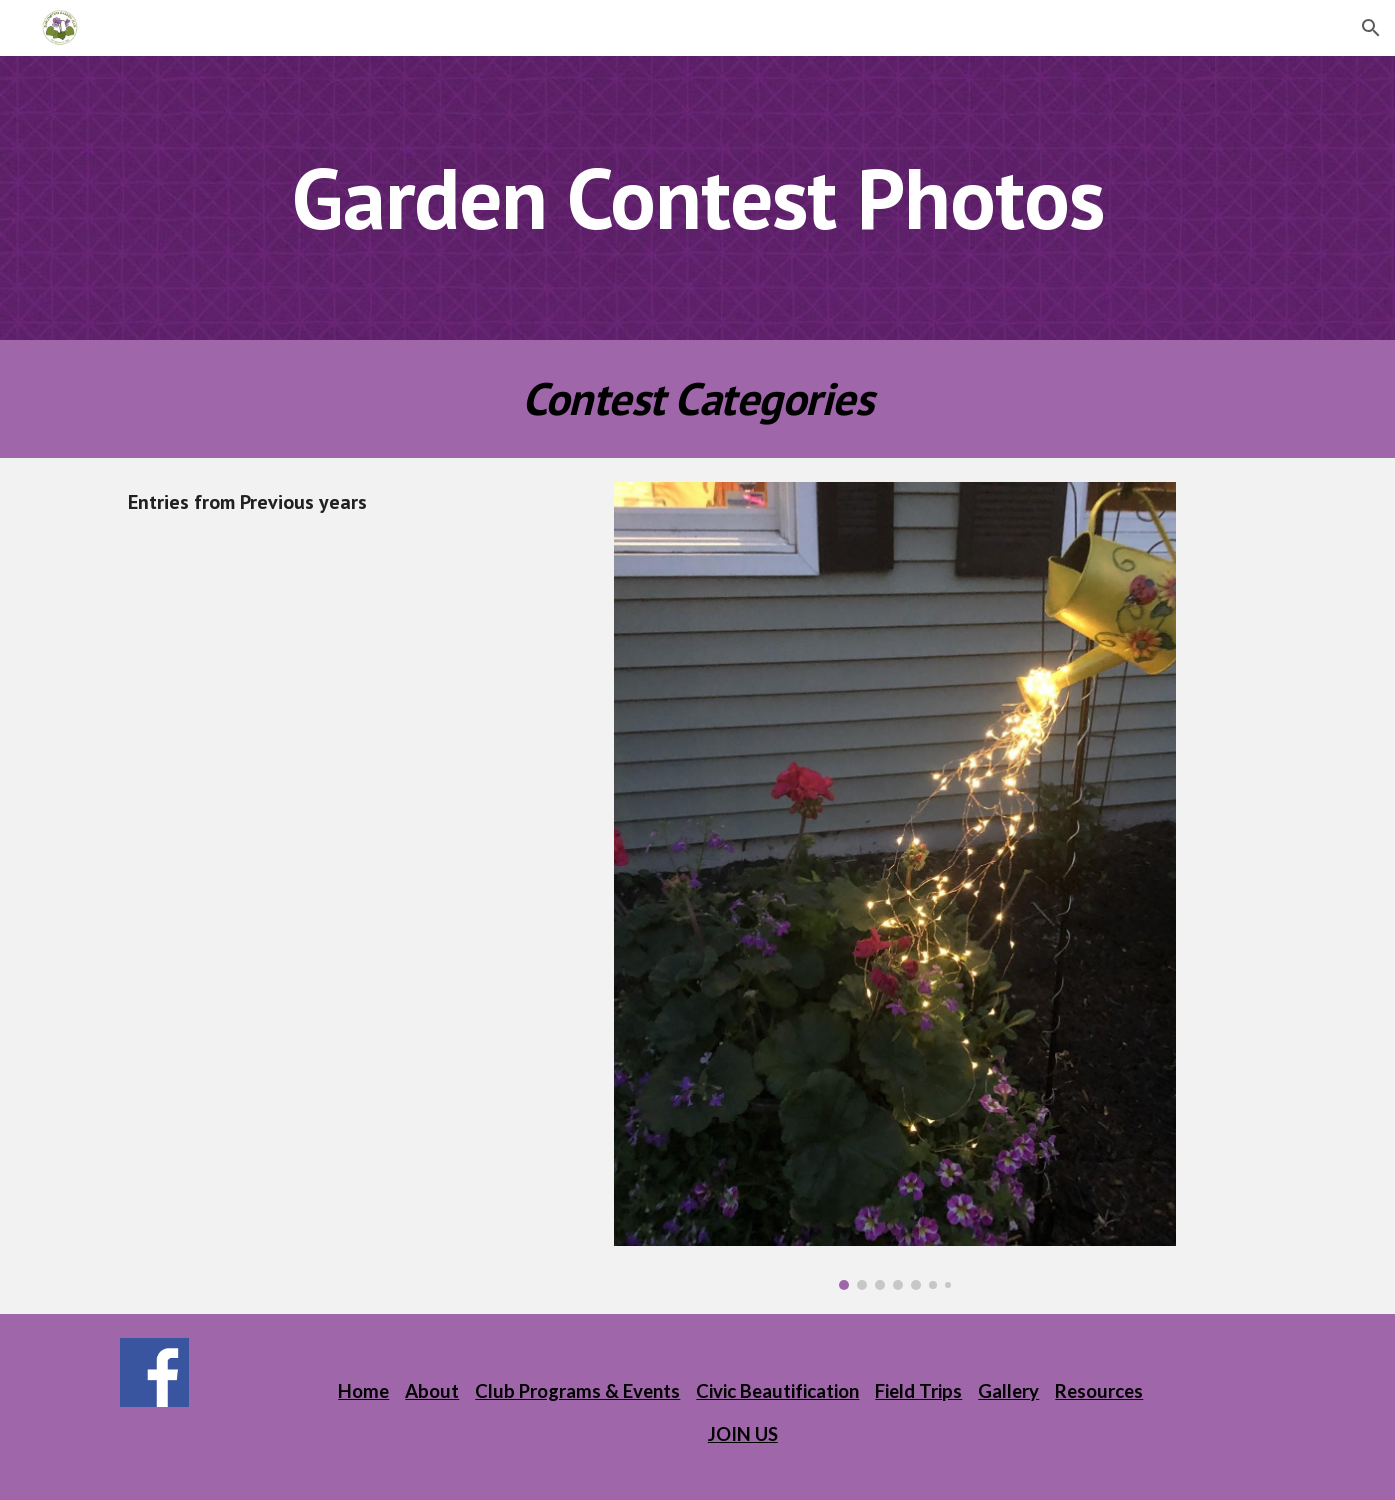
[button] (1371, 28)
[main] (697, 197)
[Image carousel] (895, 886)
